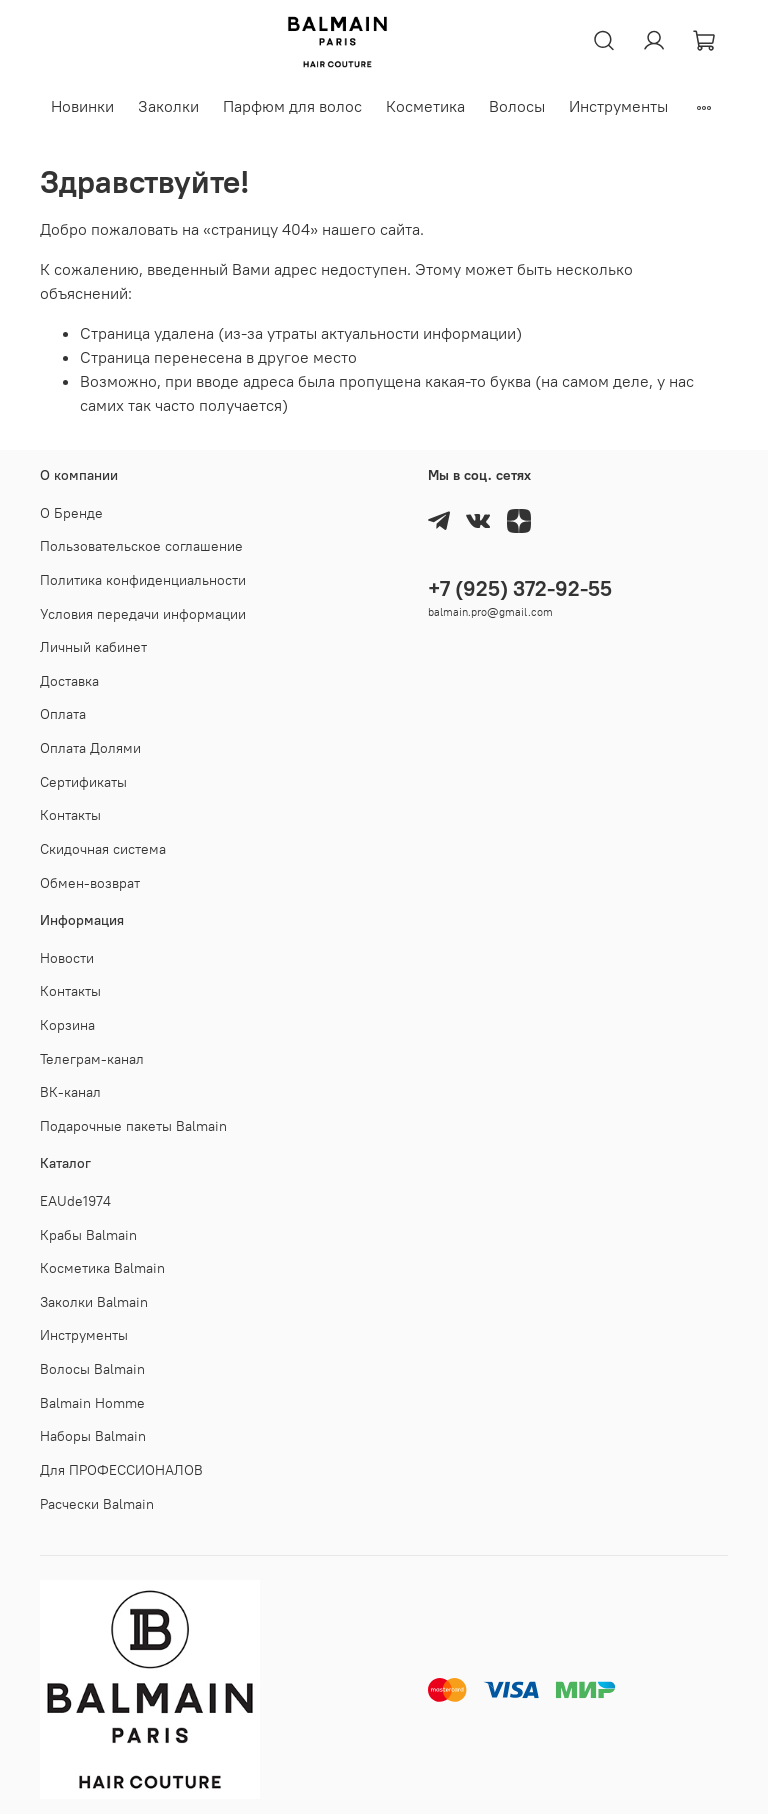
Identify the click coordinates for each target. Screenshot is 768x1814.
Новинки (82, 106)
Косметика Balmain (102, 1268)
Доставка (69, 681)
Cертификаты (83, 782)
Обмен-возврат (90, 883)
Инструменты (618, 106)
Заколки (168, 106)
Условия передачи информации (143, 614)
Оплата (63, 714)
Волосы (517, 106)
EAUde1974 (75, 1201)
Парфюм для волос (292, 106)
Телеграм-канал (92, 1059)
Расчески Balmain (97, 1504)
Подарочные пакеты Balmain (133, 1126)
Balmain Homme (92, 1403)
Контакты (70, 815)
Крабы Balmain (88, 1235)
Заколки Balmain (94, 1302)
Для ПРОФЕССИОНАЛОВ (121, 1470)
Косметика (425, 106)
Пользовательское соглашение (141, 546)
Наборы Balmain (93, 1436)
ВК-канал (70, 1092)
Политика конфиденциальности (143, 580)
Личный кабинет (93, 647)
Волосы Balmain (92, 1369)
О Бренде (71, 513)
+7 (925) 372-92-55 (520, 588)
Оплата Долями (90, 748)
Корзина (67, 1025)
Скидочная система (103, 849)
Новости (67, 958)
